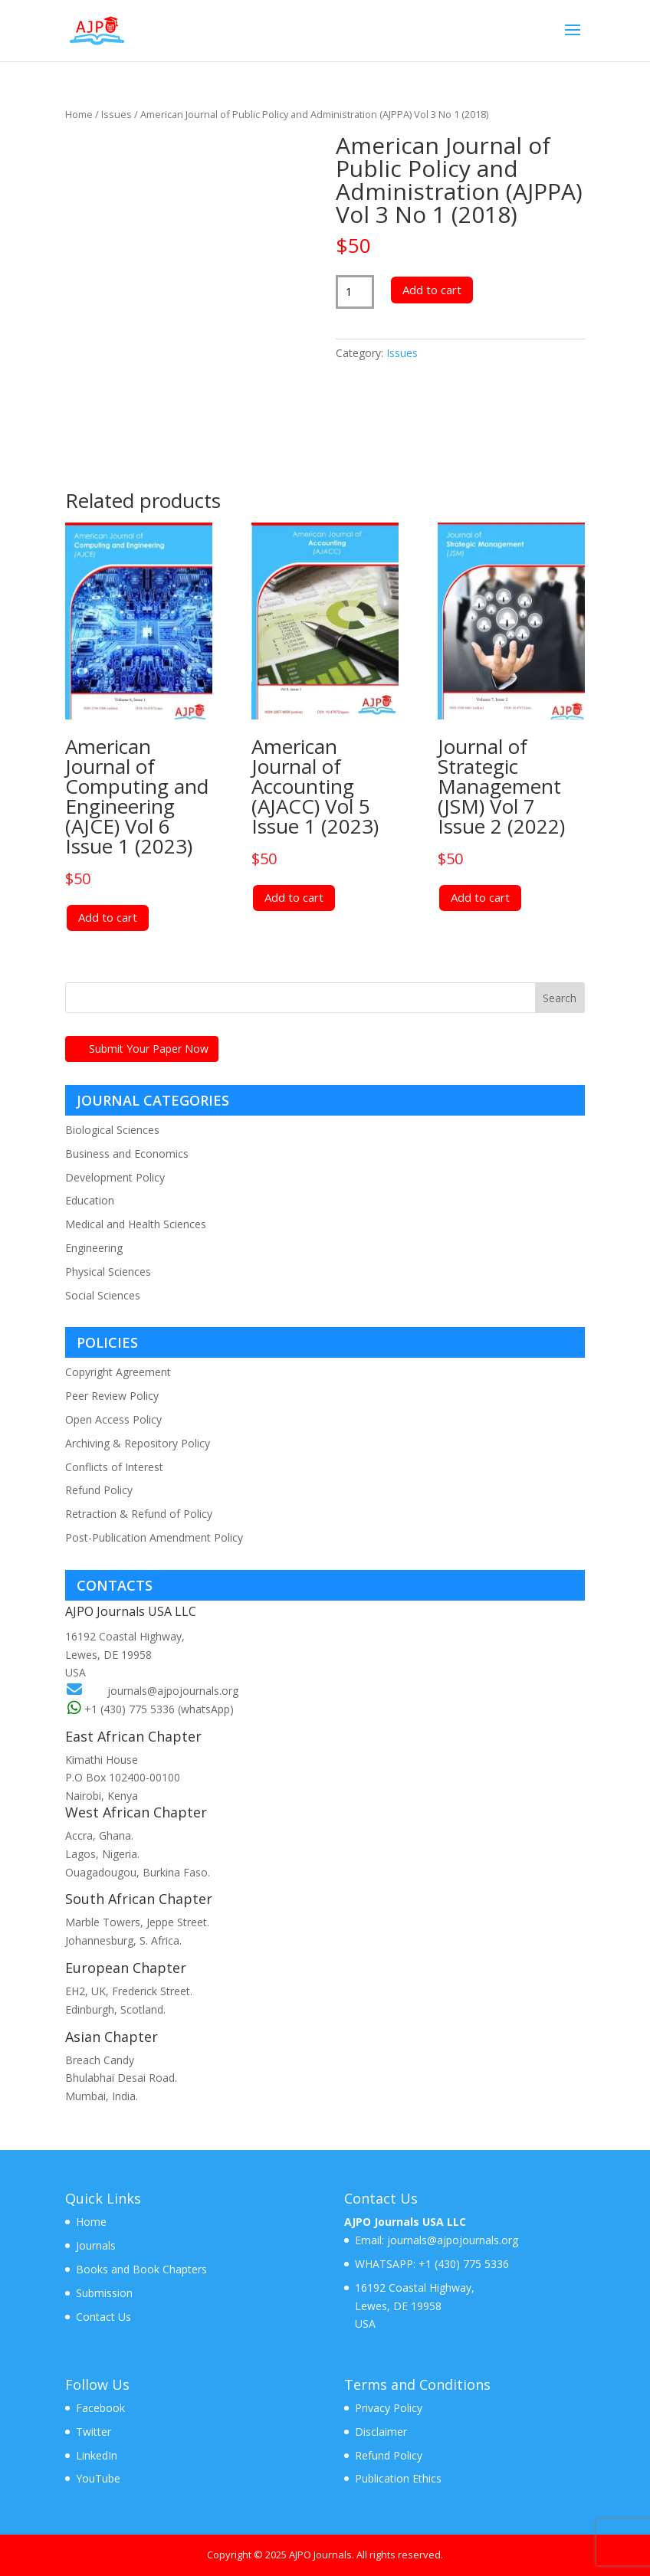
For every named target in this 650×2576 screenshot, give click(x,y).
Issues (116, 114)
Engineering (94, 1247)
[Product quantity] (355, 292)
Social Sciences (102, 1295)
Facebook (100, 2408)
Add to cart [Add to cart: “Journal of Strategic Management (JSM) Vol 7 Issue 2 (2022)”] (480, 897)
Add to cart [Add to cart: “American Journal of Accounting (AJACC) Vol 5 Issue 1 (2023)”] (293, 897)
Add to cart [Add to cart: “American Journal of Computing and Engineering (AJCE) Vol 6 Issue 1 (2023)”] (107, 917)
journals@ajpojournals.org (172, 1690)
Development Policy (115, 1177)
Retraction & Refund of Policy (138, 1513)
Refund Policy (99, 1490)
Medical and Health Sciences (135, 1224)
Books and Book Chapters (141, 2269)
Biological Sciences (112, 1129)
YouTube (98, 2478)
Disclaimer (381, 2431)
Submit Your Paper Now (148, 1048)
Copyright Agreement (118, 1372)
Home (79, 114)
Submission (104, 2293)
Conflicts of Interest (114, 1467)
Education (89, 1200)
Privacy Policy (388, 2408)
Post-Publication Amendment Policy (154, 1537)
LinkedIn (96, 2455)
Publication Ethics (398, 2478)
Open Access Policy (113, 1419)
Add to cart (431, 289)
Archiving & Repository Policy (137, 1443)
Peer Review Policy (112, 1395)
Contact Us (103, 2316)
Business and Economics (127, 1153)
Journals (96, 2245)
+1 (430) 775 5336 (462, 2263)
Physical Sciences (108, 1271)
